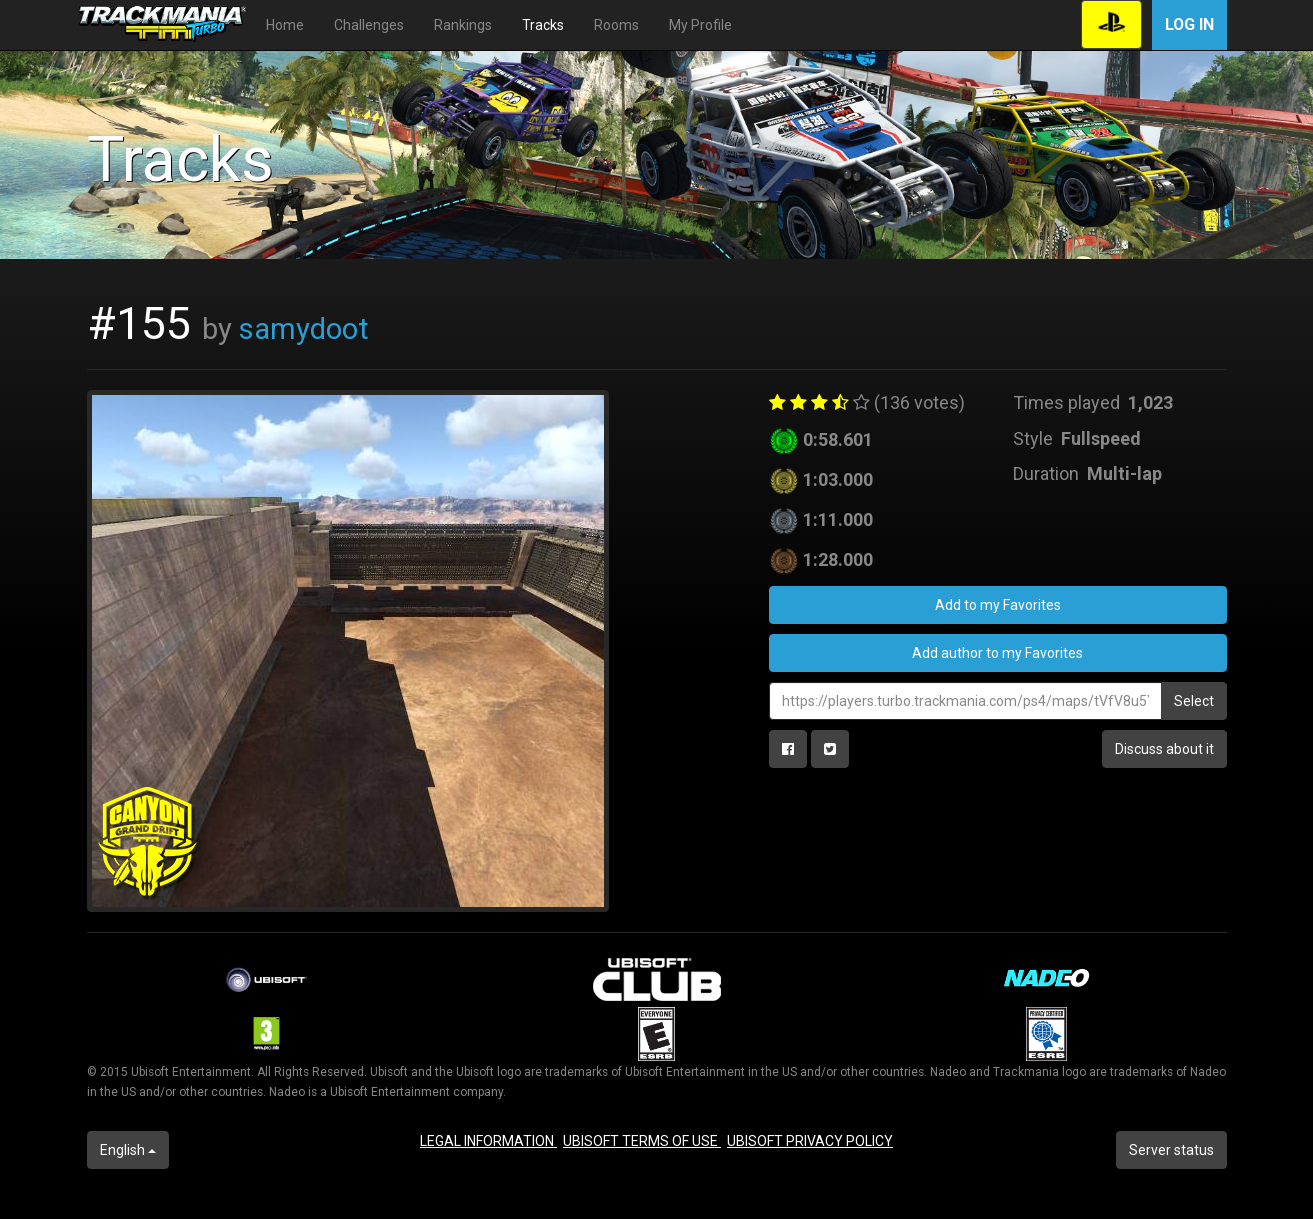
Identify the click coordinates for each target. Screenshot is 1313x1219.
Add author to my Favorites (997, 653)
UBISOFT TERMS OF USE (642, 1141)
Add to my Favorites (998, 605)
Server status (1171, 1150)
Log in (1189, 24)
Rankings (463, 25)
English (128, 1150)
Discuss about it (1164, 749)
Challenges (369, 25)
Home (285, 25)
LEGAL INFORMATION (488, 1141)
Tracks (543, 25)
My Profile (700, 25)
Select (1194, 701)
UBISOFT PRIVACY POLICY (810, 1141)
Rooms (616, 25)
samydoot (304, 329)
